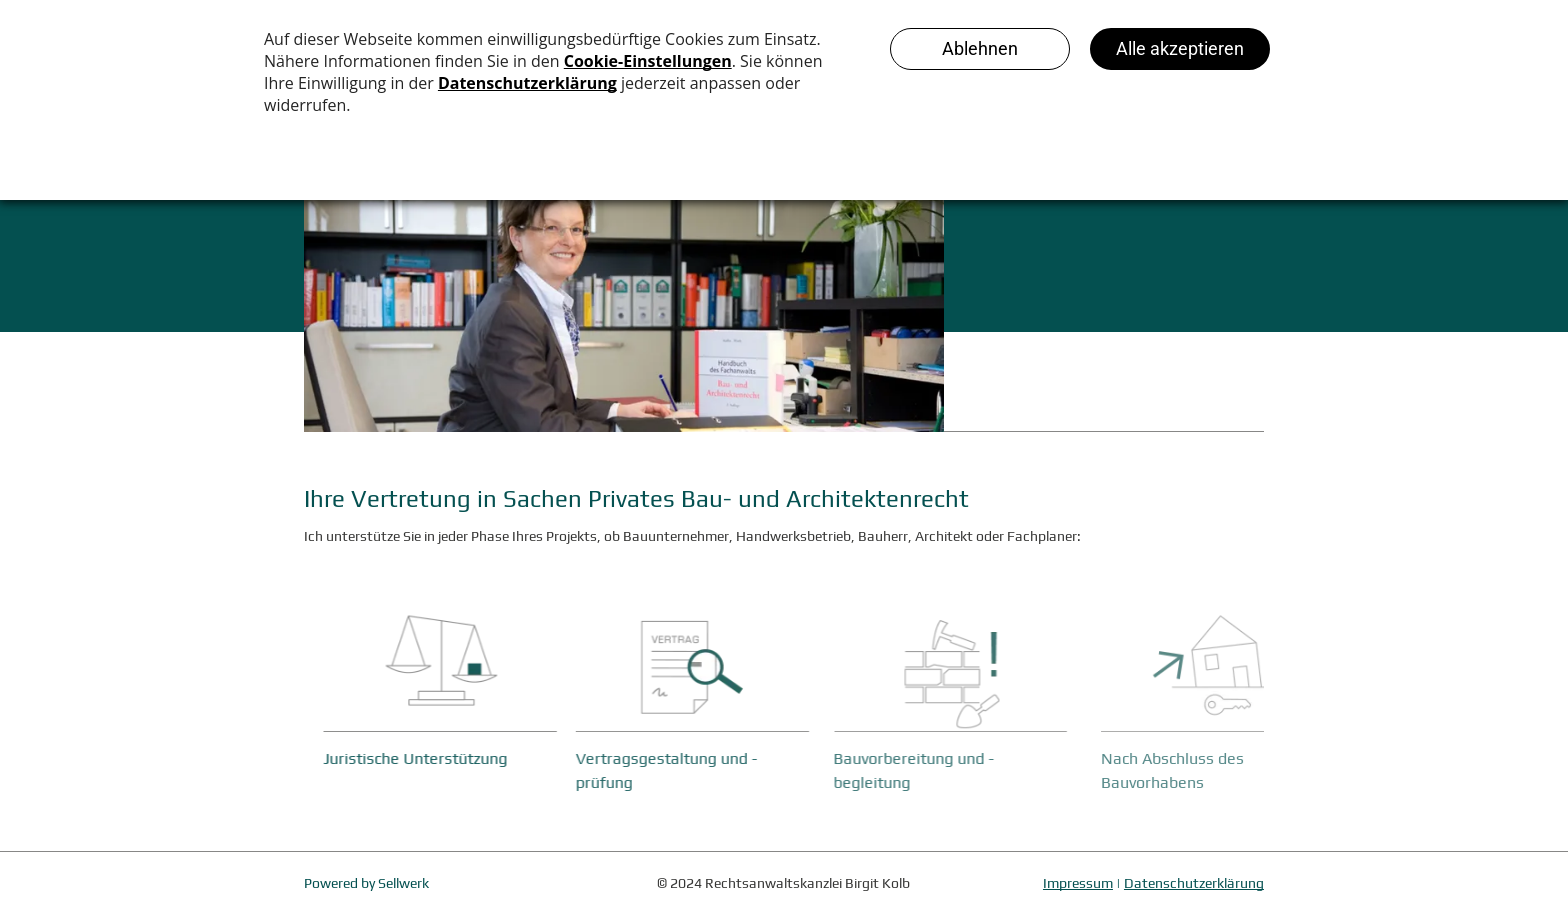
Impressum (1078, 883)
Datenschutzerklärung (1194, 883)
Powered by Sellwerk (366, 883)
